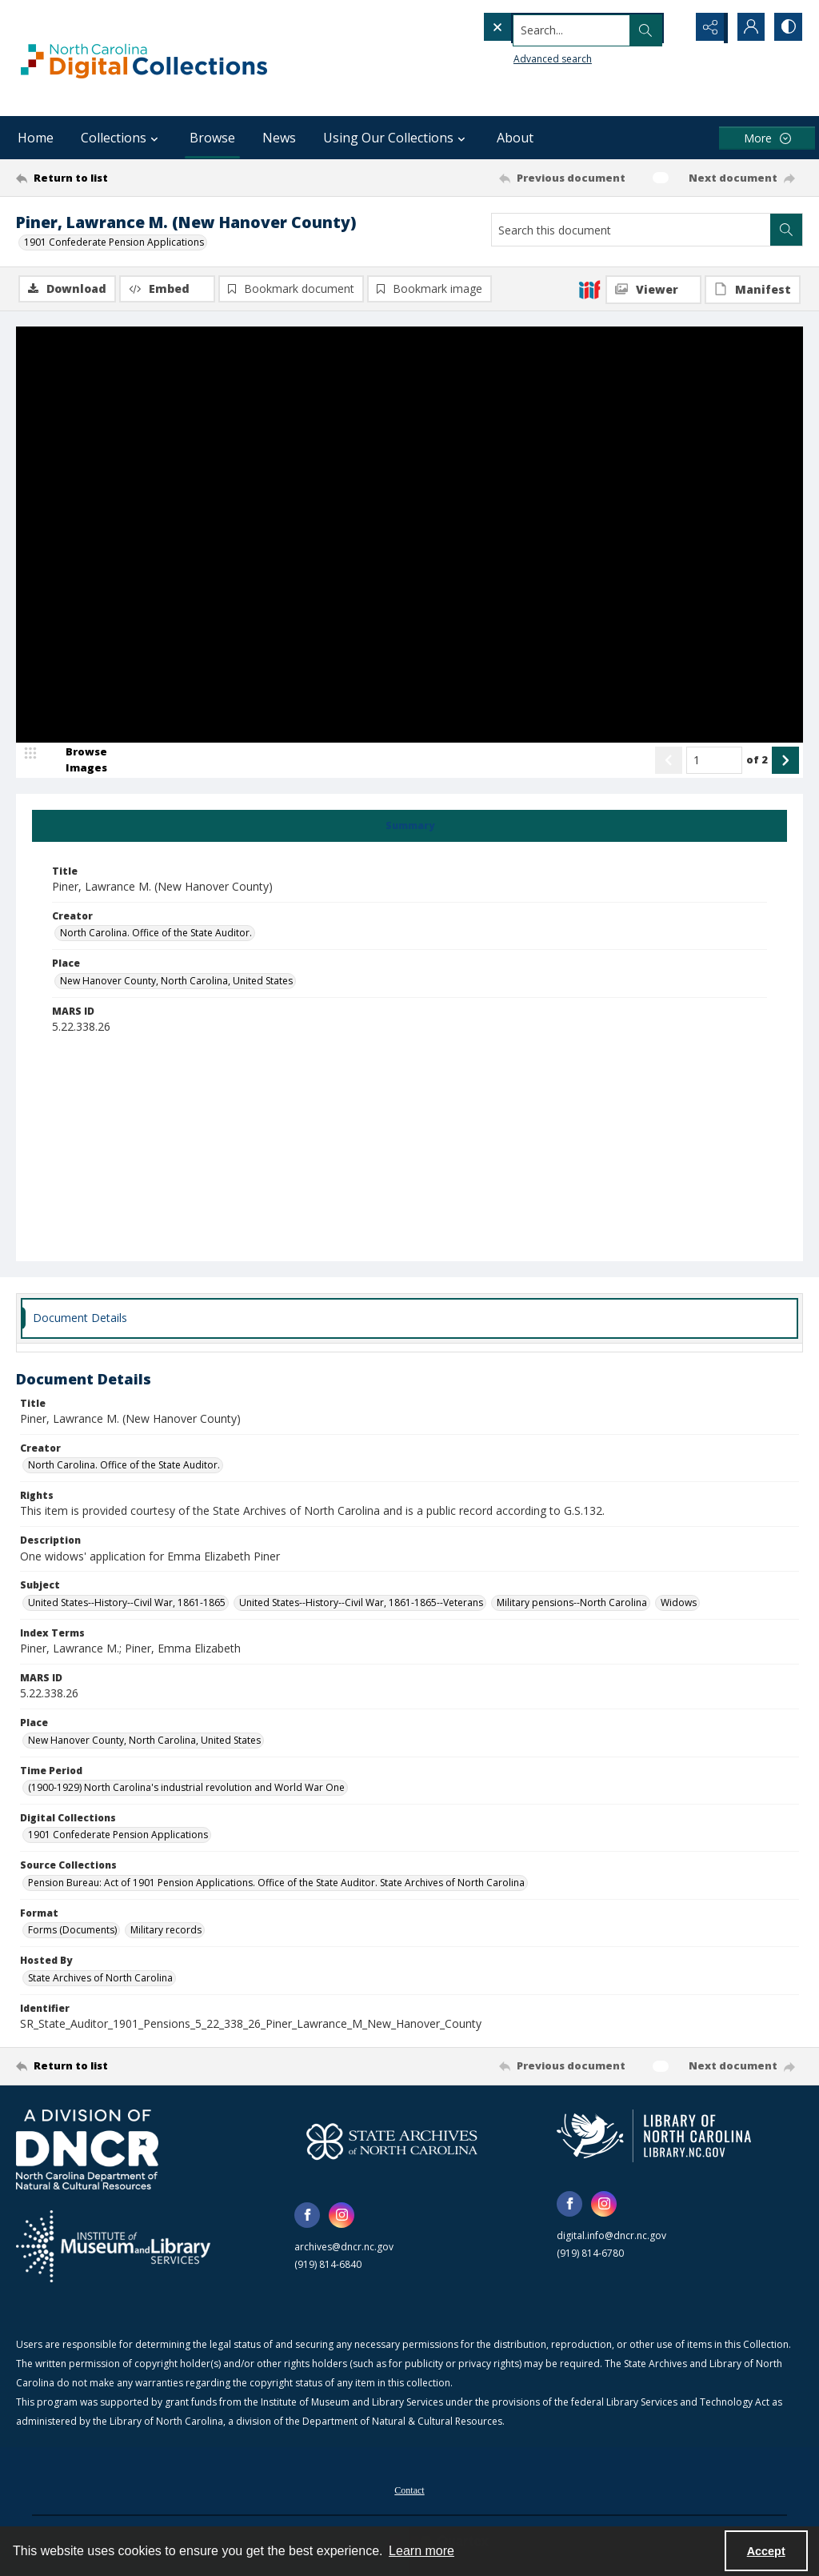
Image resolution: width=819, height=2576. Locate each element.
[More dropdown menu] (767, 138)
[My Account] (747, 28)
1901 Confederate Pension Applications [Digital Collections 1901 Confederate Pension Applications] (118, 1836)
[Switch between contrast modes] (787, 28)
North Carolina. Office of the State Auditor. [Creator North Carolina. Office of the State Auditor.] (156, 934)
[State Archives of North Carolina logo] (391, 2142)
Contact (409, 2491)
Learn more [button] (421, 2551)
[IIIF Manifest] (753, 289)
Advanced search (520, 56)
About (515, 137)
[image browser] (76, 761)
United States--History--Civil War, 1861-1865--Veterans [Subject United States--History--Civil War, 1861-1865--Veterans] (361, 1603)
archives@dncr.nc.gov (344, 2247)
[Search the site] (550, 28)
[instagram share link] (341, 2216)
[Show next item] (785, 761)
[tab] (409, 826)
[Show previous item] (668, 761)
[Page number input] (714, 761)
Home (36, 137)
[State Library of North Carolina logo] (654, 2136)
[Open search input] (667, 28)
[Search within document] (786, 230)
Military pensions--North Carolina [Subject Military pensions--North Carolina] (572, 1603)
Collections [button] (121, 137)
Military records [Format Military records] (166, 1931)
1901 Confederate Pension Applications (114, 242)
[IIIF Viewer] (653, 289)
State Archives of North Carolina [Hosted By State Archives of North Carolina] (100, 1978)
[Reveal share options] (707, 28)
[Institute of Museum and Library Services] (113, 2247)
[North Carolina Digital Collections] (144, 58)
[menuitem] (409, 2489)
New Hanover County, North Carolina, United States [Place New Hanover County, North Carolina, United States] (176, 981)
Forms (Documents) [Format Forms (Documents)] (72, 1931)
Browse (212, 137)
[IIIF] (589, 288)
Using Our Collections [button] (396, 137)
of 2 (757, 760)
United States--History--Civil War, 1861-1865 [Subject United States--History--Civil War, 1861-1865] (127, 1603)
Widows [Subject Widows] (679, 1603)
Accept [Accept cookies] (766, 2551)
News (279, 137)
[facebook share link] (307, 2216)
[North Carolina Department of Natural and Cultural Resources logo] (87, 2150)
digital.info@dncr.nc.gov (611, 2236)
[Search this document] (631, 230)
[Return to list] (123, 177)
